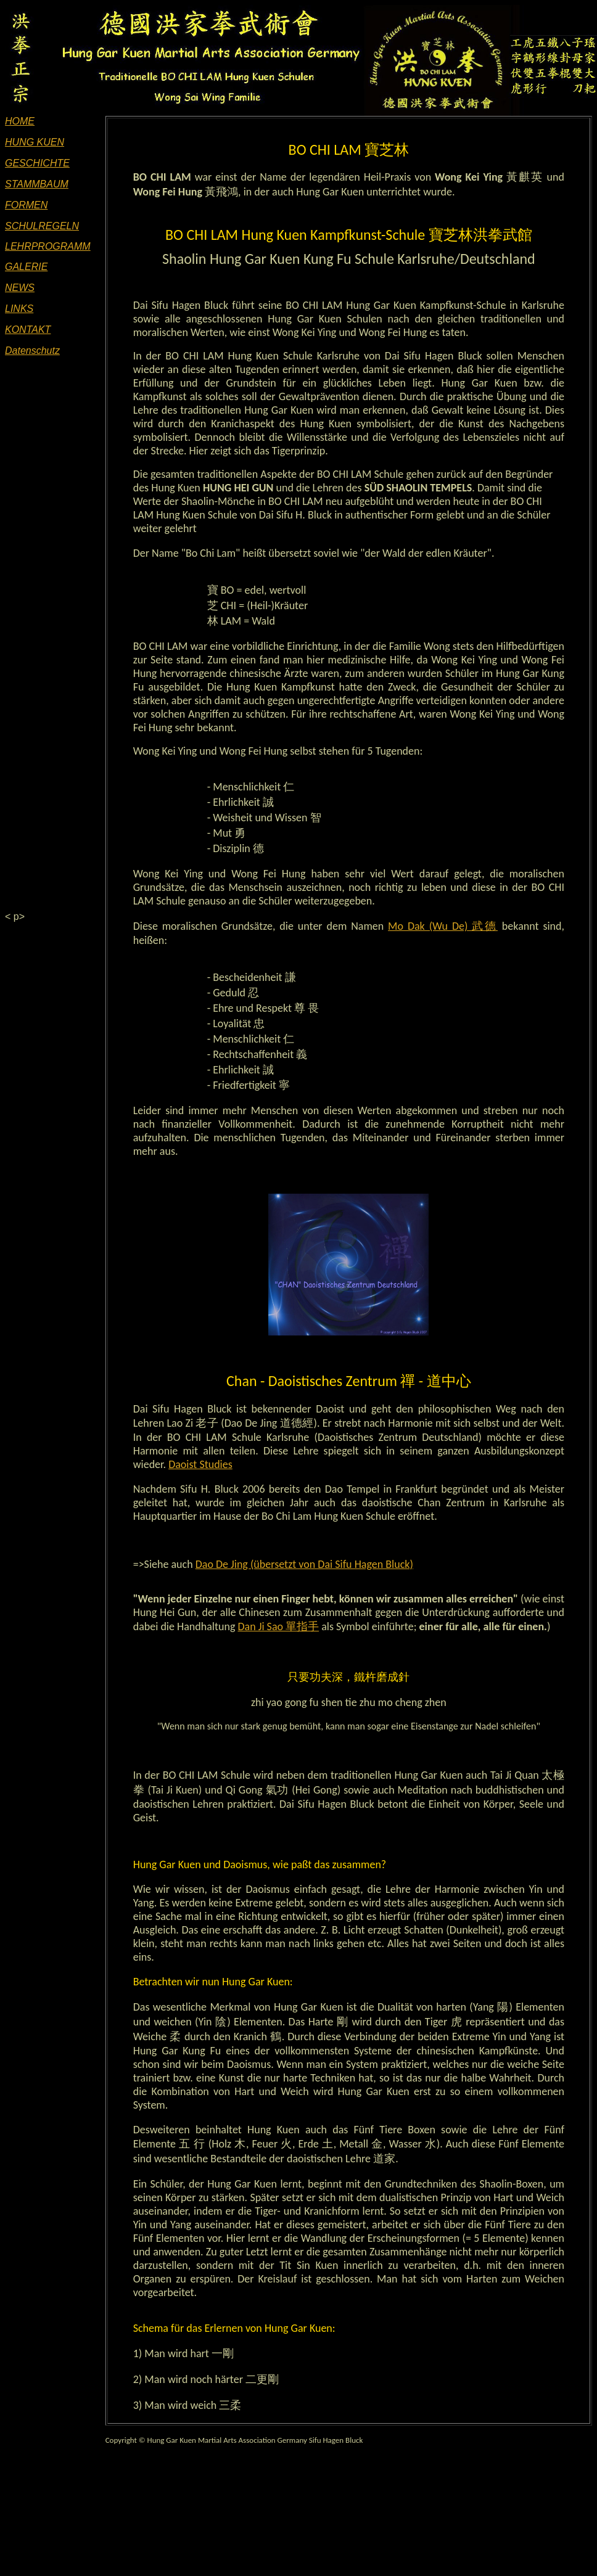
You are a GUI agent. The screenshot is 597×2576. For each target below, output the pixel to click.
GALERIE (26, 266)
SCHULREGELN (42, 226)
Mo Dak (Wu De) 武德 (443, 926)
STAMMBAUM (36, 184)
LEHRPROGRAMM (48, 246)
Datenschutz (32, 350)
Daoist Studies (200, 1464)
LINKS (19, 308)
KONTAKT (28, 329)
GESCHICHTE (37, 163)
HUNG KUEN (34, 142)
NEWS (20, 287)
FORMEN (26, 205)
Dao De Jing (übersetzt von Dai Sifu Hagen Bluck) (304, 1564)
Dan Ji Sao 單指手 (278, 1626)
